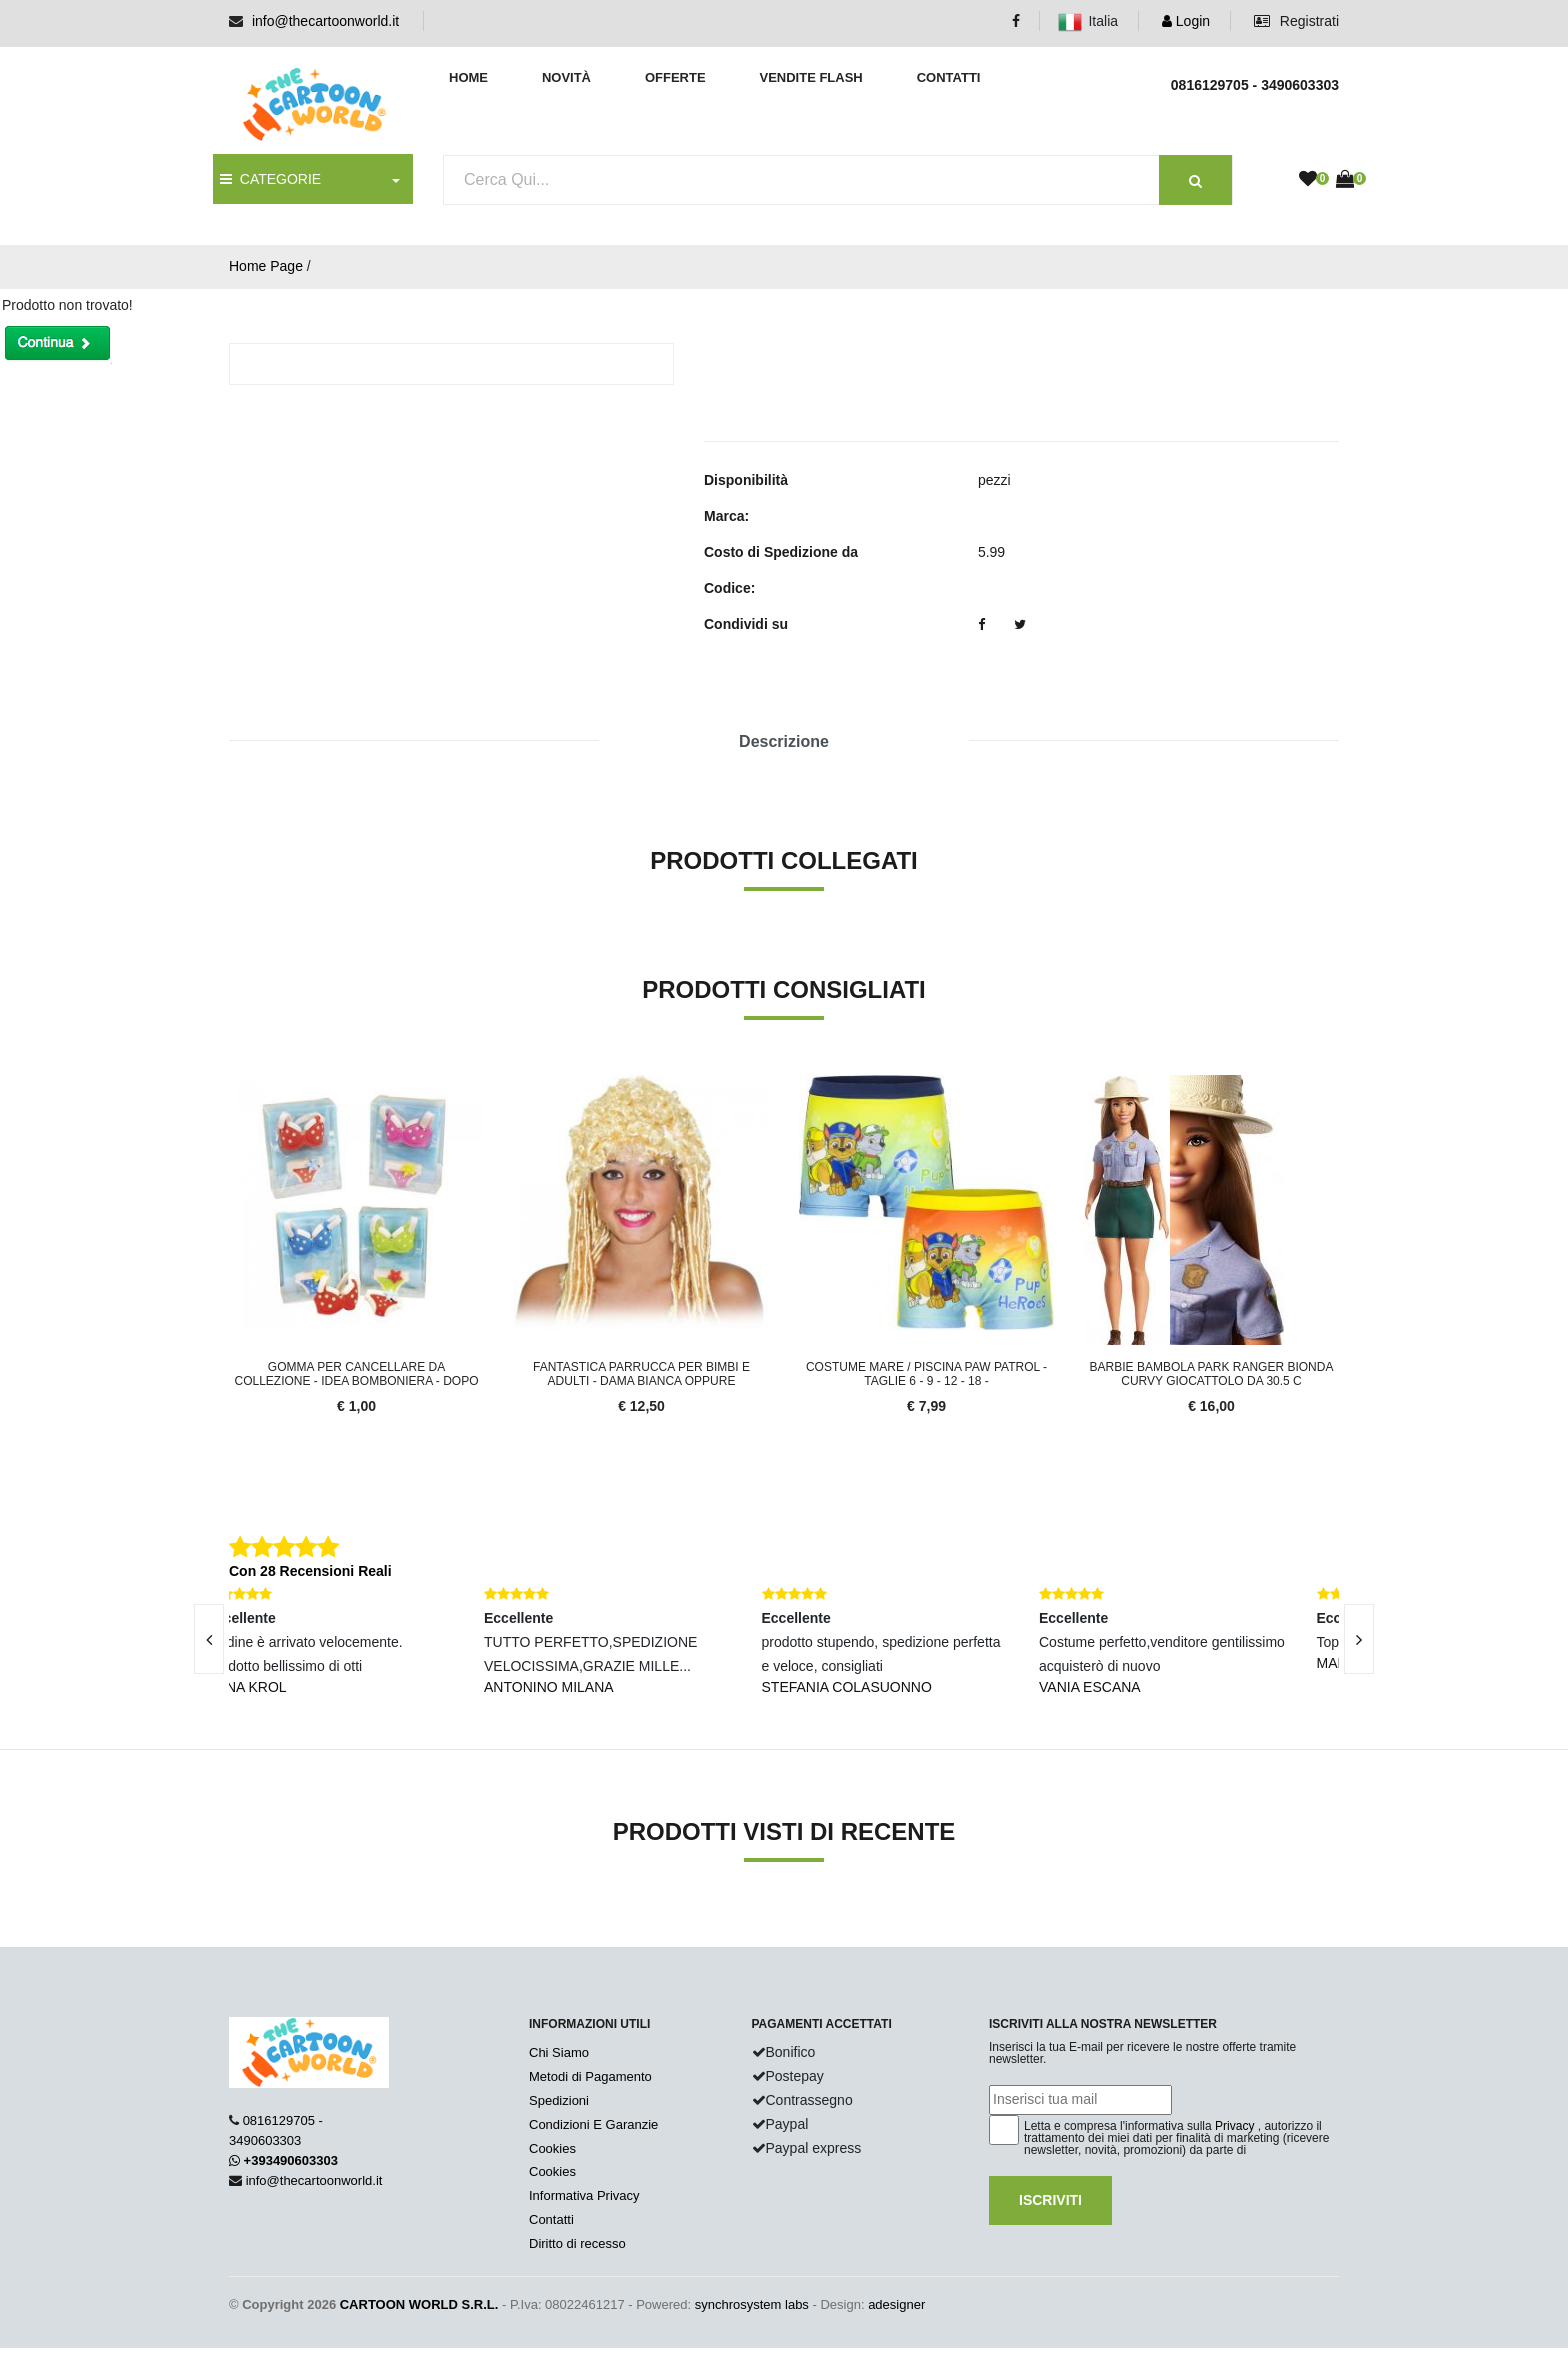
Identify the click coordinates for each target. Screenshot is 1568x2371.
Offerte (675, 77)
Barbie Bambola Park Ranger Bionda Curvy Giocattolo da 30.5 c (1212, 1374)
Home (468, 77)
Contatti (949, 77)
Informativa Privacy (584, 2195)
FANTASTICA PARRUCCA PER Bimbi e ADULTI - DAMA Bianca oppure (641, 1374)
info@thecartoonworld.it (325, 21)
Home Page (266, 266)
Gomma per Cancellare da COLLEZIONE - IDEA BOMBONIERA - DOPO (356, 1374)
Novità (566, 77)
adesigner (896, 2304)
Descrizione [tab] (784, 741)
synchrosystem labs (752, 2304)
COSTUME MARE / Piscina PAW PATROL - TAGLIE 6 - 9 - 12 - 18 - (926, 1374)
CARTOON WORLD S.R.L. (419, 2304)
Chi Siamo (559, 2052)
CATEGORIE (270, 179)
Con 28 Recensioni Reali (310, 1571)
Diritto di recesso (577, 2243)
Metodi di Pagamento (590, 2076)
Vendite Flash (810, 77)
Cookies (552, 2148)
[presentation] (209, 1639)
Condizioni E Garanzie (593, 2124)
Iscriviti (1050, 2200)
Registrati (1296, 21)
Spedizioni (559, 2100)
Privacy (1234, 2126)
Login (1186, 21)
